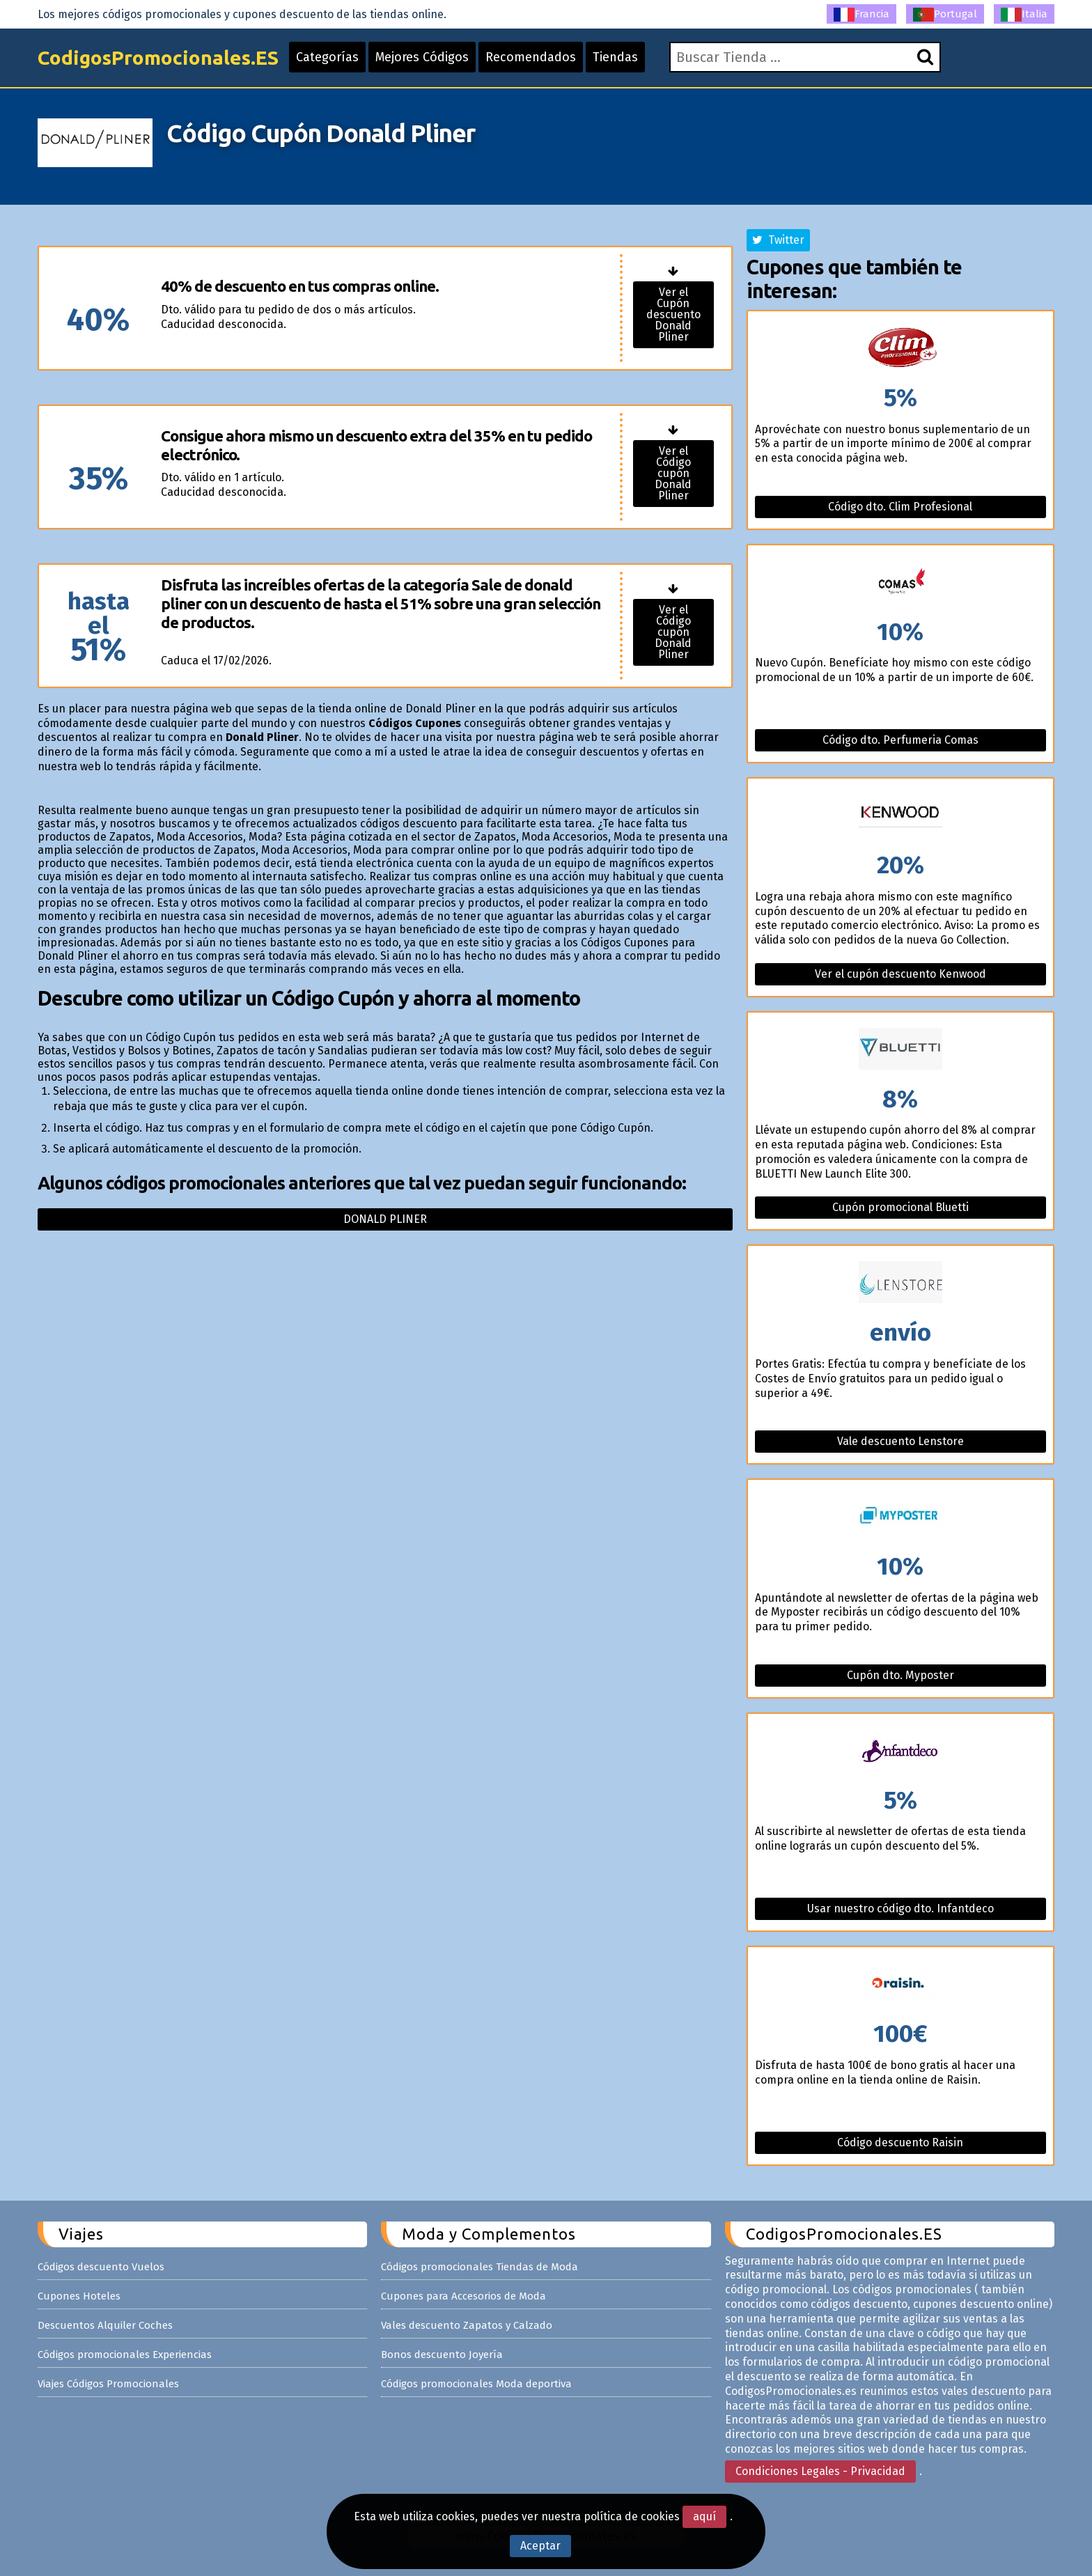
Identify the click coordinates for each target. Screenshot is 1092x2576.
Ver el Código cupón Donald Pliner (673, 473)
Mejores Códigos (422, 57)
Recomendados (530, 57)
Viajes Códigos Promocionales (108, 2384)
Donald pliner (385, 1219)
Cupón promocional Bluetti (900, 1207)
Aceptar (540, 2545)
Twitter (778, 240)
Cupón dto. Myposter (900, 1675)
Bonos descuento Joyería (442, 2354)
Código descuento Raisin (900, 2142)
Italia (1024, 15)
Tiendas (615, 57)
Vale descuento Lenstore (900, 1441)
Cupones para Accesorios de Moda (463, 2296)
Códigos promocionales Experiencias (125, 2354)
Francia (861, 15)
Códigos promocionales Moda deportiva (476, 2384)
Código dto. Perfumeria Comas (900, 740)
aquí (704, 2516)
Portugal (945, 15)
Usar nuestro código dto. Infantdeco (900, 1908)
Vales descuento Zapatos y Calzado (466, 2325)
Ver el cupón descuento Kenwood (900, 974)
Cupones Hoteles (79, 2296)
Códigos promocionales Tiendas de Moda (479, 2267)
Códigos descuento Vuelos (101, 2267)
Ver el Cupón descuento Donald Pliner (673, 314)
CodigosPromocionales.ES (158, 57)
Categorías (327, 57)
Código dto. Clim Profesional (900, 506)
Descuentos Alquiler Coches (105, 2325)
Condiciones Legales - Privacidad (820, 2471)
